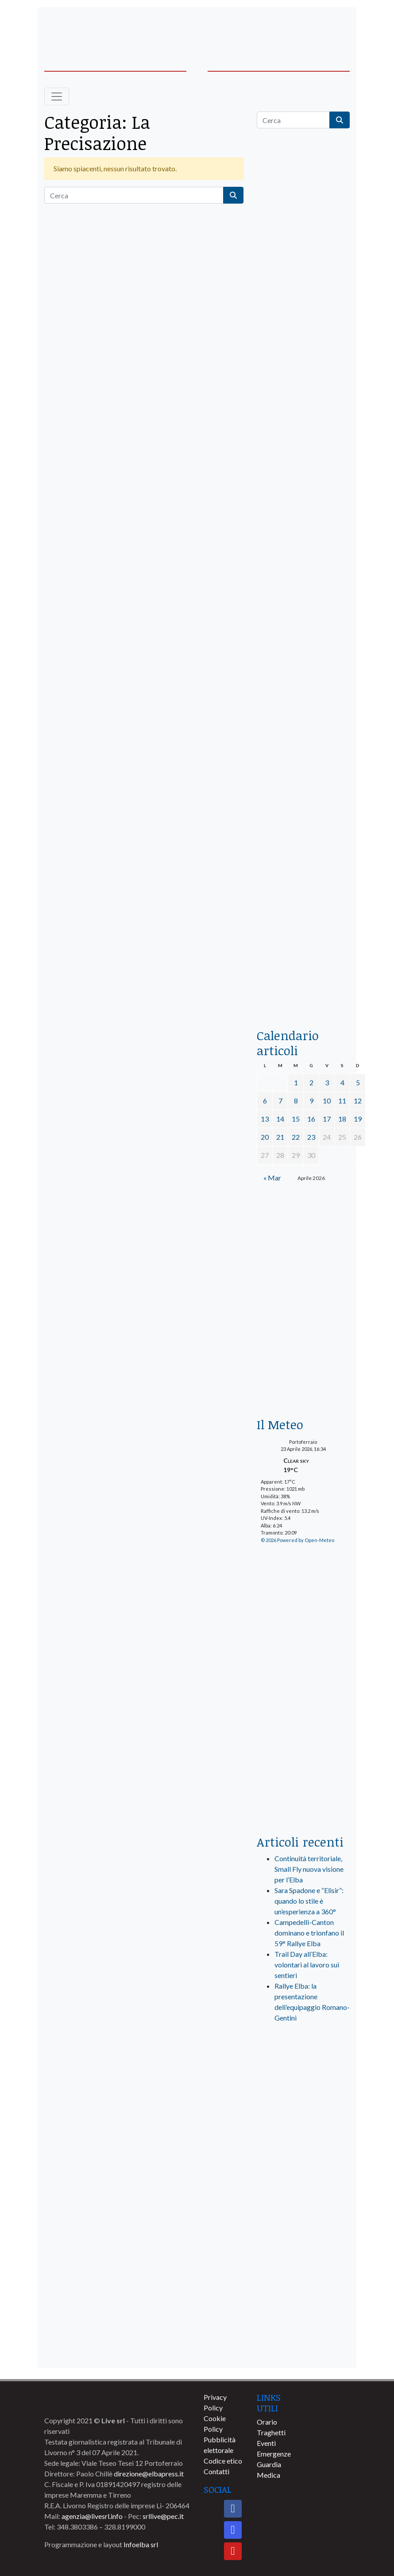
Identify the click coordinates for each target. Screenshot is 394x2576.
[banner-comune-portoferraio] (303, 2220)
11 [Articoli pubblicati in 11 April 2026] (342, 1100)
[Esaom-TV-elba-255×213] (303, 1233)
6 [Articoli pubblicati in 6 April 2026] (265, 1100)
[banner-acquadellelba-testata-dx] (316, 27)
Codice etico (223, 2460)
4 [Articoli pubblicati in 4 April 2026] (342, 1082)
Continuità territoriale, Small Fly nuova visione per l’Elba (309, 1869)
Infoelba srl (141, 2544)
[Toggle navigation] (56, 96)
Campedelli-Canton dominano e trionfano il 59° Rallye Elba (309, 1932)
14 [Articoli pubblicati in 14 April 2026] (280, 1118)
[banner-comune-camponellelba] (303, 2252)
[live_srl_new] (303, 2067)
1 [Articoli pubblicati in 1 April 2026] (296, 1082)
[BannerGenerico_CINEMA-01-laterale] (303, 562)
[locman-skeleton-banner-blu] (303, 899)
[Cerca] (134, 195)
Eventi (266, 2443)
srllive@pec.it (163, 2516)
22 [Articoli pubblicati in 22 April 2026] (296, 1137)
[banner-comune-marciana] (303, 2351)
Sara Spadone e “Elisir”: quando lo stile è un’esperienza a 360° (309, 1901)
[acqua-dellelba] (303, 987)
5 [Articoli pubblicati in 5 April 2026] (358, 1082)
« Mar (272, 1177)
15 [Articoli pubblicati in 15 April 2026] (296, 1118)
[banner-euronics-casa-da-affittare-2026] (303, 1345)
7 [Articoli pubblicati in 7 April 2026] (280, 1100)
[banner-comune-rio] (303, 2285)
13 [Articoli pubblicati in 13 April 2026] (265, 1118)
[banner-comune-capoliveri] (303, 2318)
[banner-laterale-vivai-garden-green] (303, 1680)
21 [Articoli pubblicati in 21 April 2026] (280, 1137)
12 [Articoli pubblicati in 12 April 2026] (358, 1100)
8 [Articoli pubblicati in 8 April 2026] (296, 1100)
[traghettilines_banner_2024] (303, 320)
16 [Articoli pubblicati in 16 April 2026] (311, 1118)
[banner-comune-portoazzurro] (303, 2154)
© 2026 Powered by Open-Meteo (297, 1540)
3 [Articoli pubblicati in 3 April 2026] (327, 1082)
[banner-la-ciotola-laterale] (303, 730)
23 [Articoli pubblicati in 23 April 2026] (311, 1137)
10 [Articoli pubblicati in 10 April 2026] (327, 1100)
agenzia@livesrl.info (92, 2516)
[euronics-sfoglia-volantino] (303, 476)
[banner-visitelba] (303, 2122)
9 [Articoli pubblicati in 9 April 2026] (311, 1100)
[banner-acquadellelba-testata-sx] (77, 27)
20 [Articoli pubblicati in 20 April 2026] (265, 1137)
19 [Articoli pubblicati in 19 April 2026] (358, 1118)
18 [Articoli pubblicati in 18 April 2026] (342, 1118)
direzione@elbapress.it (149, 2473)
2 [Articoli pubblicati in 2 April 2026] (311, 1082)
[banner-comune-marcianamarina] (303, 2187)
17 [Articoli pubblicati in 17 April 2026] (327, 1118)
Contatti (216, 2471)
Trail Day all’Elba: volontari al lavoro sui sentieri (306, 1964)
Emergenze (274, 2453)
